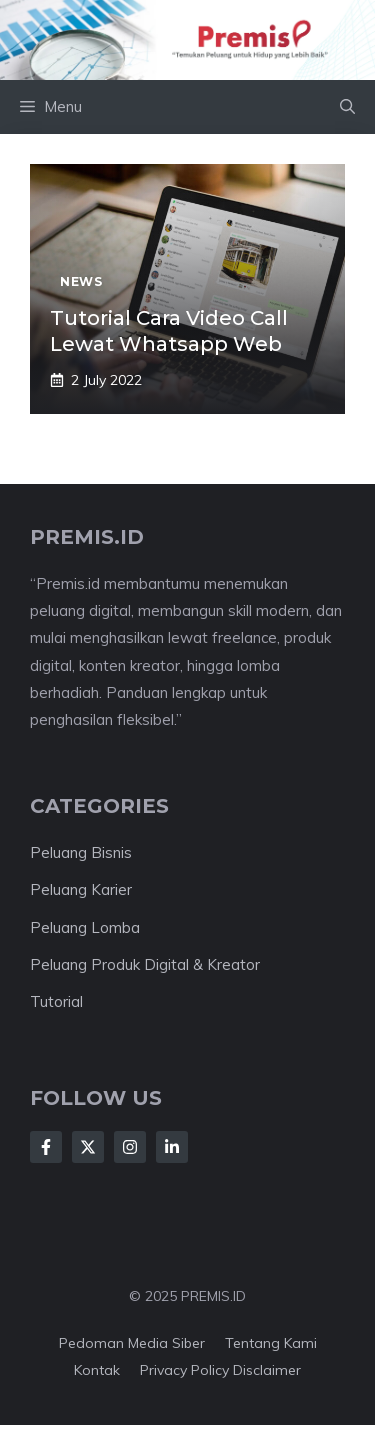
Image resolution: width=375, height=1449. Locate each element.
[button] (347, 107)
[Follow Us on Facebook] (46, 1147)
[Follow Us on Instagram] (130, 1147)
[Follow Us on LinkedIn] (172, 1147)
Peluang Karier (81, 889)
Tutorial (56, 1001)
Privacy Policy (184, 1370)
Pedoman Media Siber (132, 1343)
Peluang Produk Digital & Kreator (145, 964)
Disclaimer (267, 1370)
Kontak (97, 1370)
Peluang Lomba (85, 927)
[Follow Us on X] (88, 1147)
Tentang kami (271, 1343)
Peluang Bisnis (81, 852)
